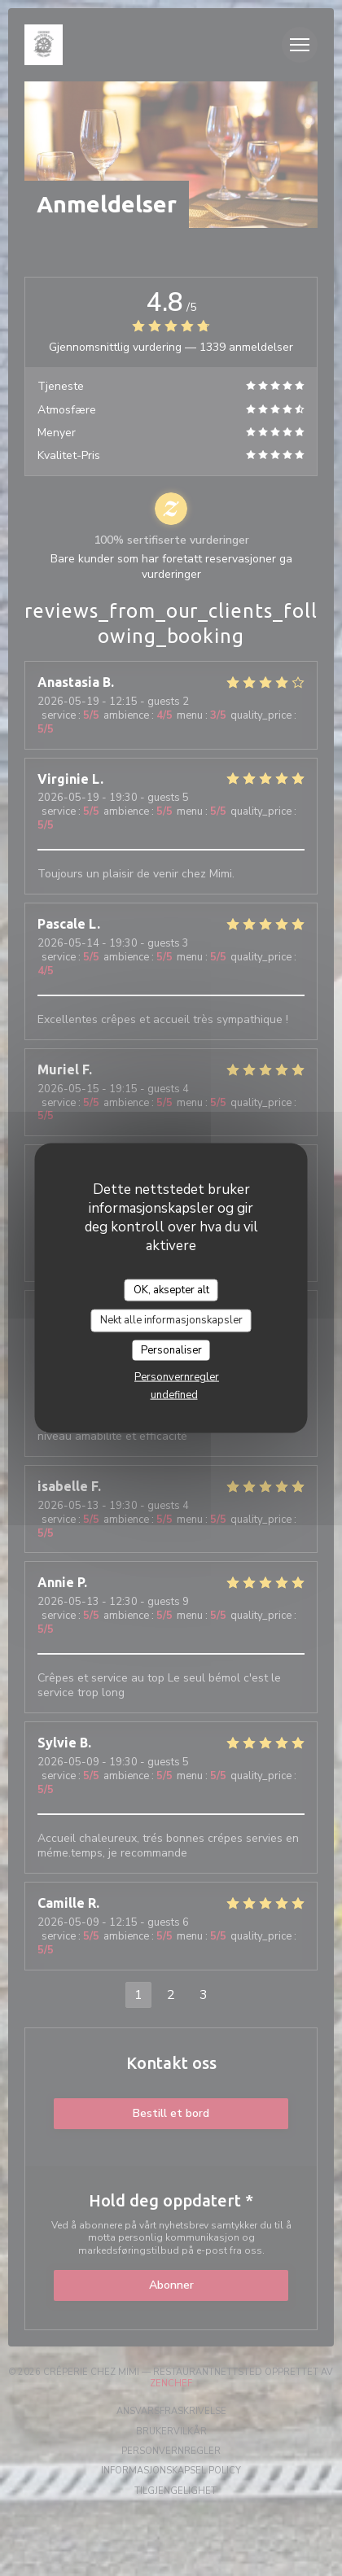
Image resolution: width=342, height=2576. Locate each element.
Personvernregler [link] (176, 1377)
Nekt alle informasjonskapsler (171, 1320)
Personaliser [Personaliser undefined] (171, 1349)
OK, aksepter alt (171, 1289)
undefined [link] (174, 1395)
